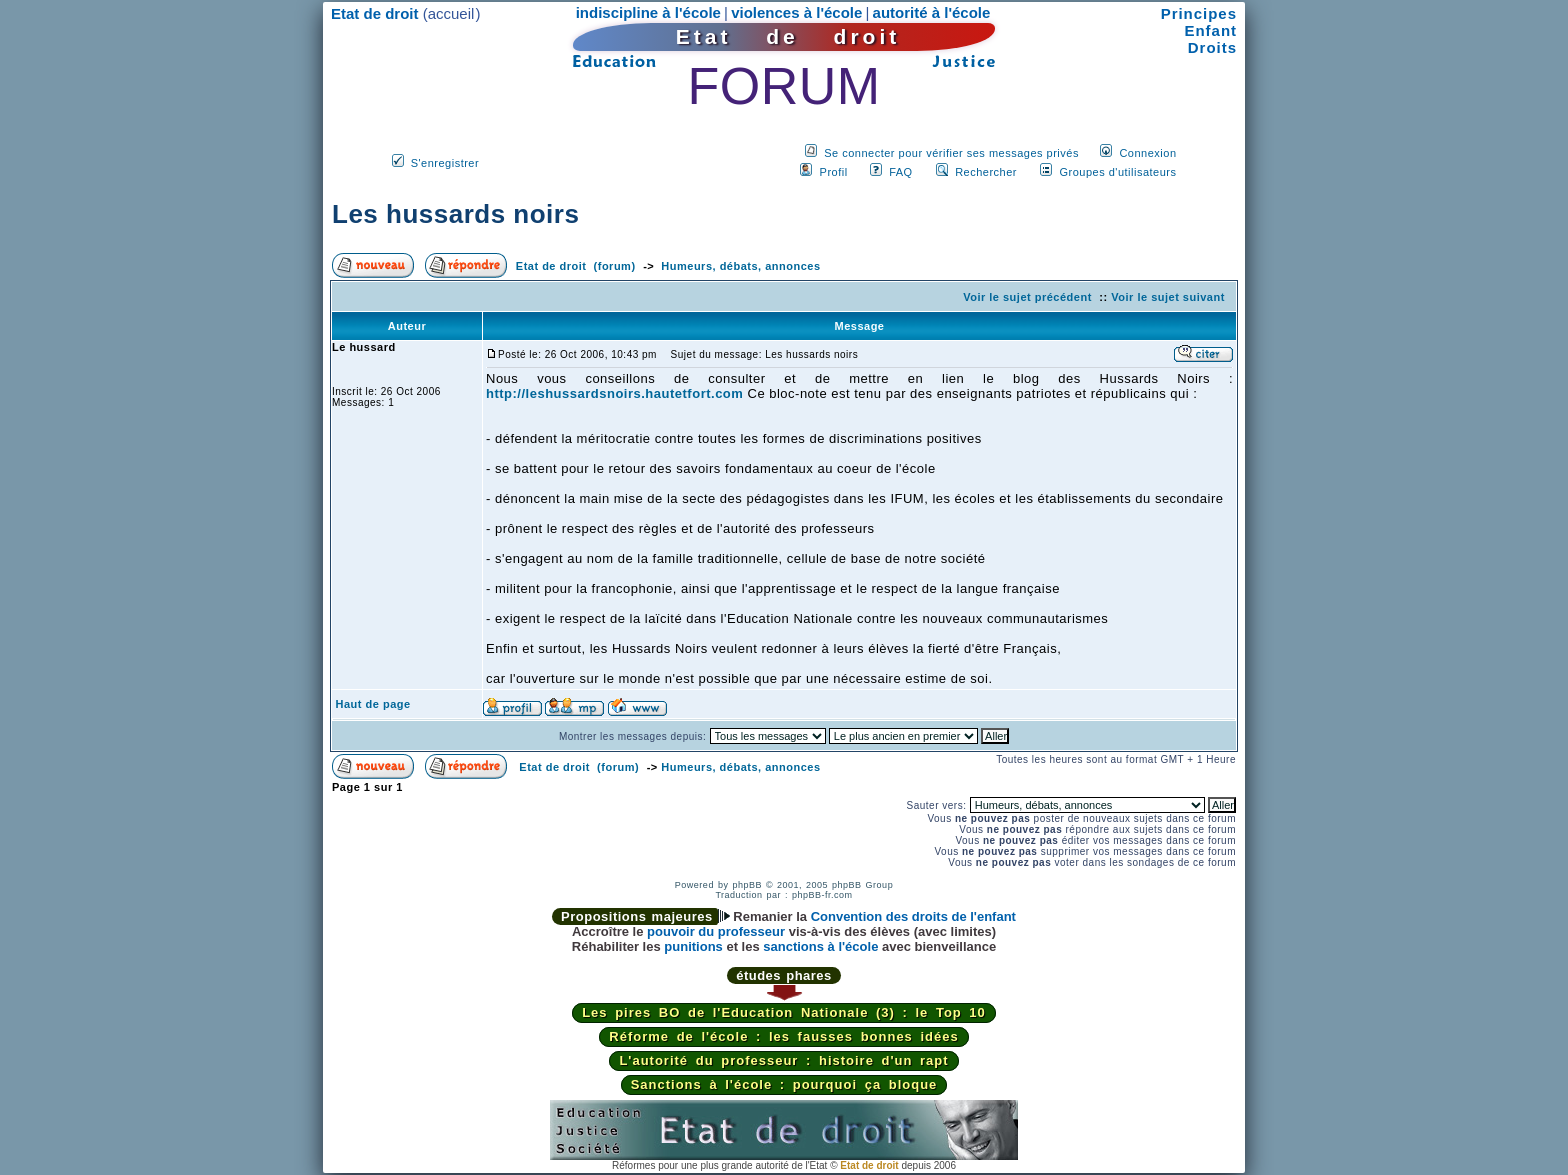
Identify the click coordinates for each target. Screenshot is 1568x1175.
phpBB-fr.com (822, 895)
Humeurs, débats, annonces (740, 266)
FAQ (901, 172)
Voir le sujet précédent (1027, 297)
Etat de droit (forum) (576, 266)
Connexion (1147, 153)
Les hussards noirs (455, 214)
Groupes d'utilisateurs (1117, 172)
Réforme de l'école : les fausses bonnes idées (783, 1036)
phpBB (747, 885)
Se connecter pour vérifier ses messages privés (951, 153)
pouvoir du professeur (716, 931)
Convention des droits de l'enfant (913, 916)
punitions (693, 946)
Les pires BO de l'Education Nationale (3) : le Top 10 (784, 1012)
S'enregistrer (445, 163)
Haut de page (373, 704)
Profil (834, 172)
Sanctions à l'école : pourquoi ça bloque (784, 1084)
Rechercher (986, 172)
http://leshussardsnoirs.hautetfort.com (614, 393)
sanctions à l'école (820, 946)
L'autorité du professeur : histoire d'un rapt (783, 1060)
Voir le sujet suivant (1168, 297)
